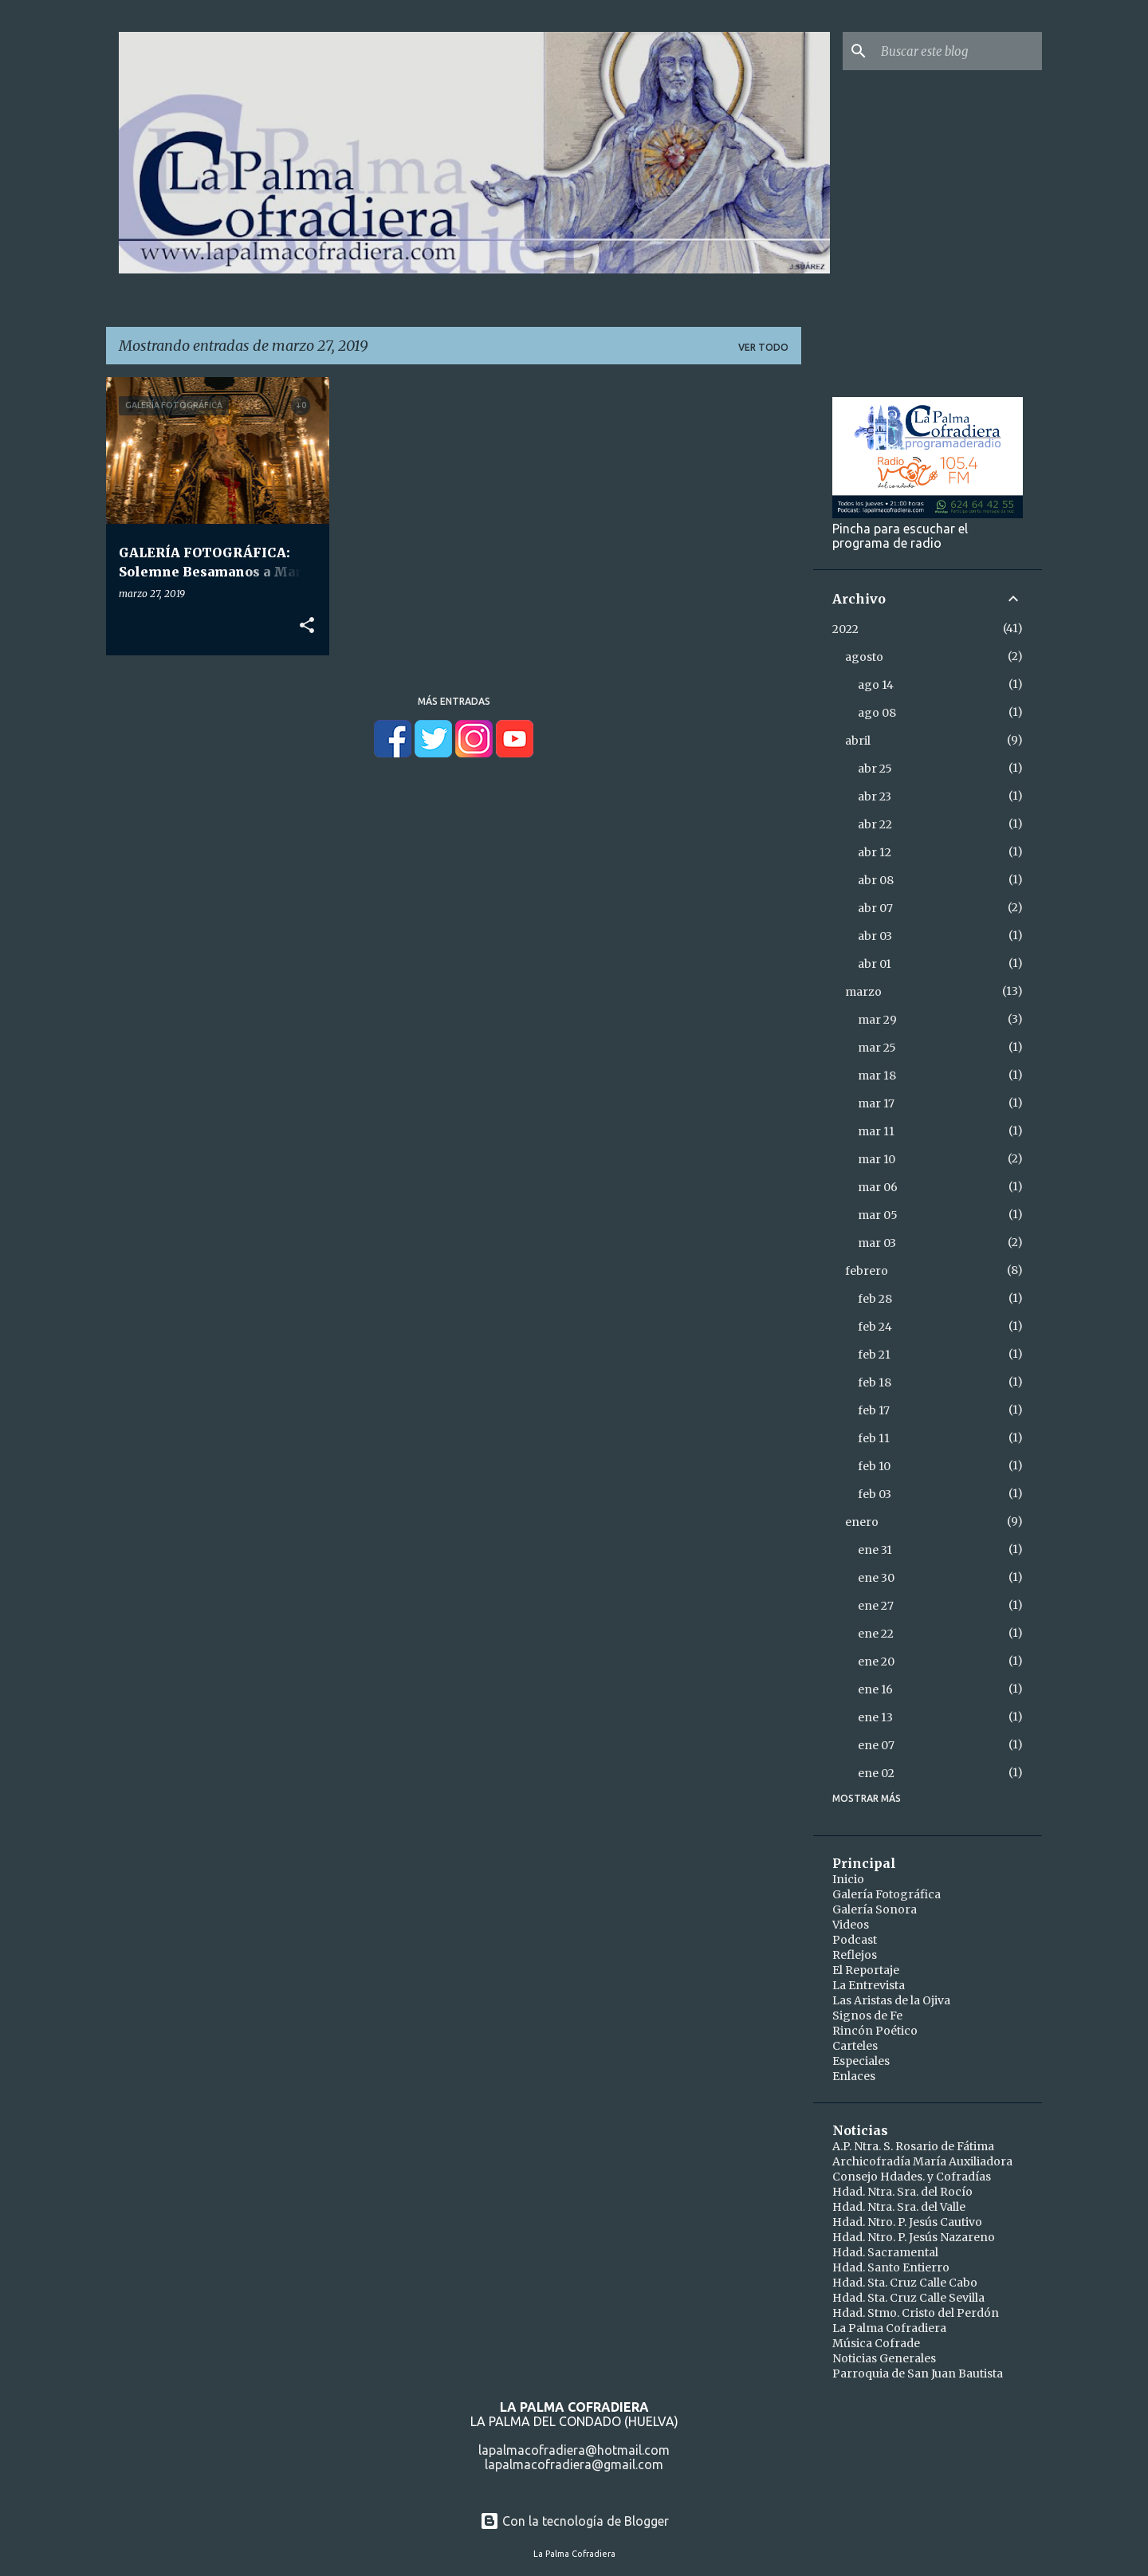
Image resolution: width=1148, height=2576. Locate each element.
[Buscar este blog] (958, 51)
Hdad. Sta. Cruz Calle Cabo (904, 2282)
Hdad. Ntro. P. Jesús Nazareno (913, 2237)
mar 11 (876, 1131)
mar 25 (877, 1047)
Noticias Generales (884, 2358)
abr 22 (875, 824)
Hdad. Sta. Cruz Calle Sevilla (908, 2298)
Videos (850, 1924)
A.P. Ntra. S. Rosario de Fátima (913, 2146)
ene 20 (876, 1661)
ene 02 (876, 1773)
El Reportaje (865, 1970)
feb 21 (874, 1354)
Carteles (855, 2046)
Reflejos (854, 1955)
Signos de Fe (867, 2015)
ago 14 (876, 685)
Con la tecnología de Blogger (574, 2521)
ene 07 (876, 1745)
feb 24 (875, 1326)
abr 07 (875, 908)
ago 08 (877, 713)
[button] (306, 625)
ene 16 (875, 1689)
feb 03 (874, 1494)
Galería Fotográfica (886, 1894)
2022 (845, 629)
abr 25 (875, 768)
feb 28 (875, 1299)
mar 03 (877, 1243)
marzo (863, 992)
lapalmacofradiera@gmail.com (574, 2464)
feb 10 (874, 1466)
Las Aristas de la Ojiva (891, 2000)
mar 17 (876, 1103)
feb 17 (874, 1410)
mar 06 (878, 1187)
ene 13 (875, 1717)
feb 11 (874, 1438)
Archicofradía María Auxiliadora (922, 2161)
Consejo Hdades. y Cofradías (911, 2176)
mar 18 (877, 1075)
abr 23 (874, 796)
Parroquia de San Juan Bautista (917, 2373)
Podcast (854, 1940)
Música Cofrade (876, 2343)
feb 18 (874, 1382)
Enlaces (853, 2076)
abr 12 (874, 852)
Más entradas (454, 701)
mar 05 (878, 1215)
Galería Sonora (874, 1909)
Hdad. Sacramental (885, 2252)
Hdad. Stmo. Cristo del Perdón (915, 2313)
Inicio (848, 1879)
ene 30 (876, 1578)
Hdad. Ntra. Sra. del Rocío (902, 2192)
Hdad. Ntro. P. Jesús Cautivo (907, 2222)
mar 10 (876, 1159)
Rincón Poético (875, 2030)
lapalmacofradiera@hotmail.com (574, 2450)
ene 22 (876, 1633)
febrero (866, 1271)
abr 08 (876, 880)
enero (862, 1522)
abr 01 (874, 964)
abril (858, 740)
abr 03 (875, 936)
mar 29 (877, 1020)
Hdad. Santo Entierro (890, 2267)
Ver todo (763, 347)
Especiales (861, 2061)
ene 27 (876, 1606)
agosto (864, 657)
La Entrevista (868, 1985)
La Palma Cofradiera (889, 2328)
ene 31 (875, 1550)
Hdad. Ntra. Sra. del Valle (898, 2207)
